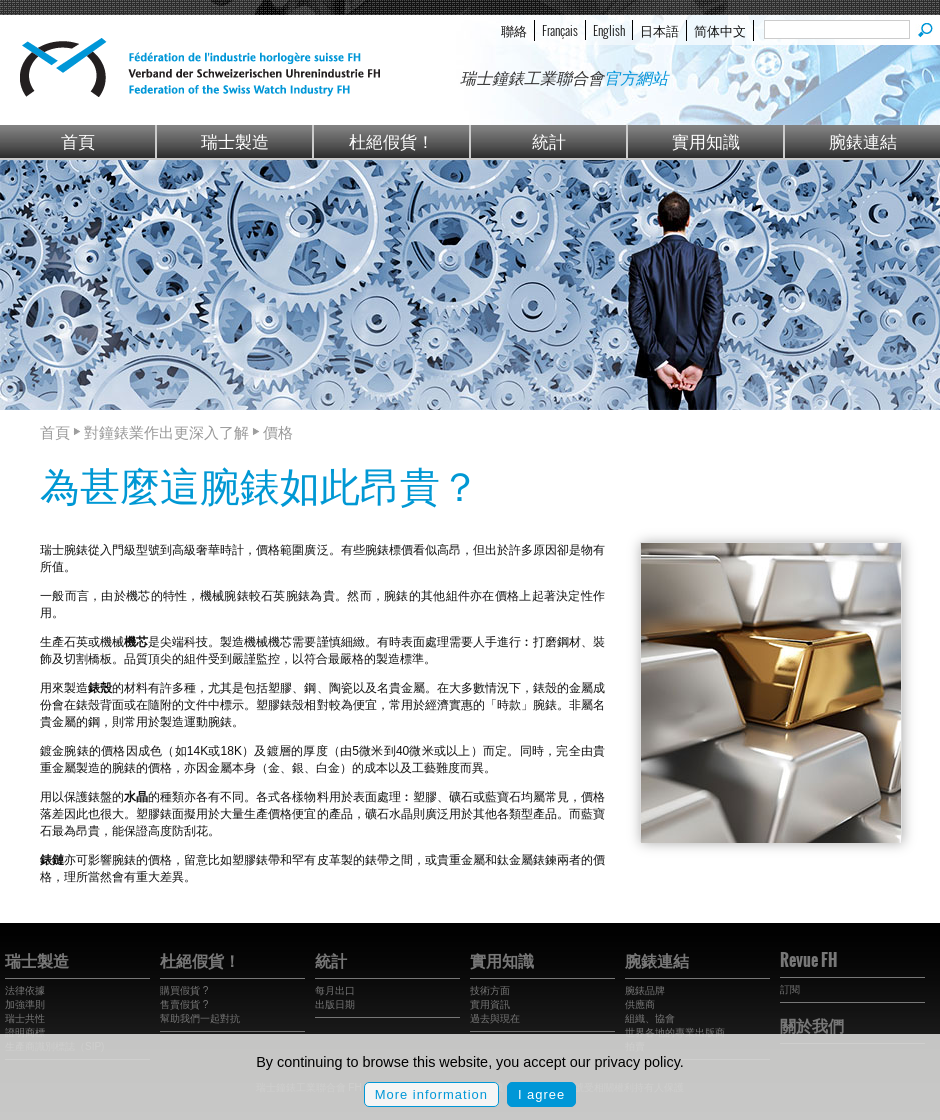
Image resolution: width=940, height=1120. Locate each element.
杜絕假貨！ (391, 140)
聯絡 (514, 30)
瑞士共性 (25, 1018)
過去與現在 (495, 1018)
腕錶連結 (863, 140)
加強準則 (25, 1004)
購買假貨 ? (184, 990)
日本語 (659, 30)
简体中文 (720, 30)
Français (560, 30)
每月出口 (335, 990)
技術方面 (490, 990)
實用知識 (706, 140)
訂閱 (790, 989)
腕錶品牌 (645, 990)
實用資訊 (490, 1004)
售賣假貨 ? (184, 1004)
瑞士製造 (235, 140)
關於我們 (812, 1025)
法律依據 (25, 990)
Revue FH (808, 960)
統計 (549, 140)
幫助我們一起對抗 (200, 1018)
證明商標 (25, 1032)
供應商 (640, 1004)
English (609, 30)
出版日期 (335, 1004)
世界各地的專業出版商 (675, 1032)
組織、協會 (650, 1018)
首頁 (78, 140)
